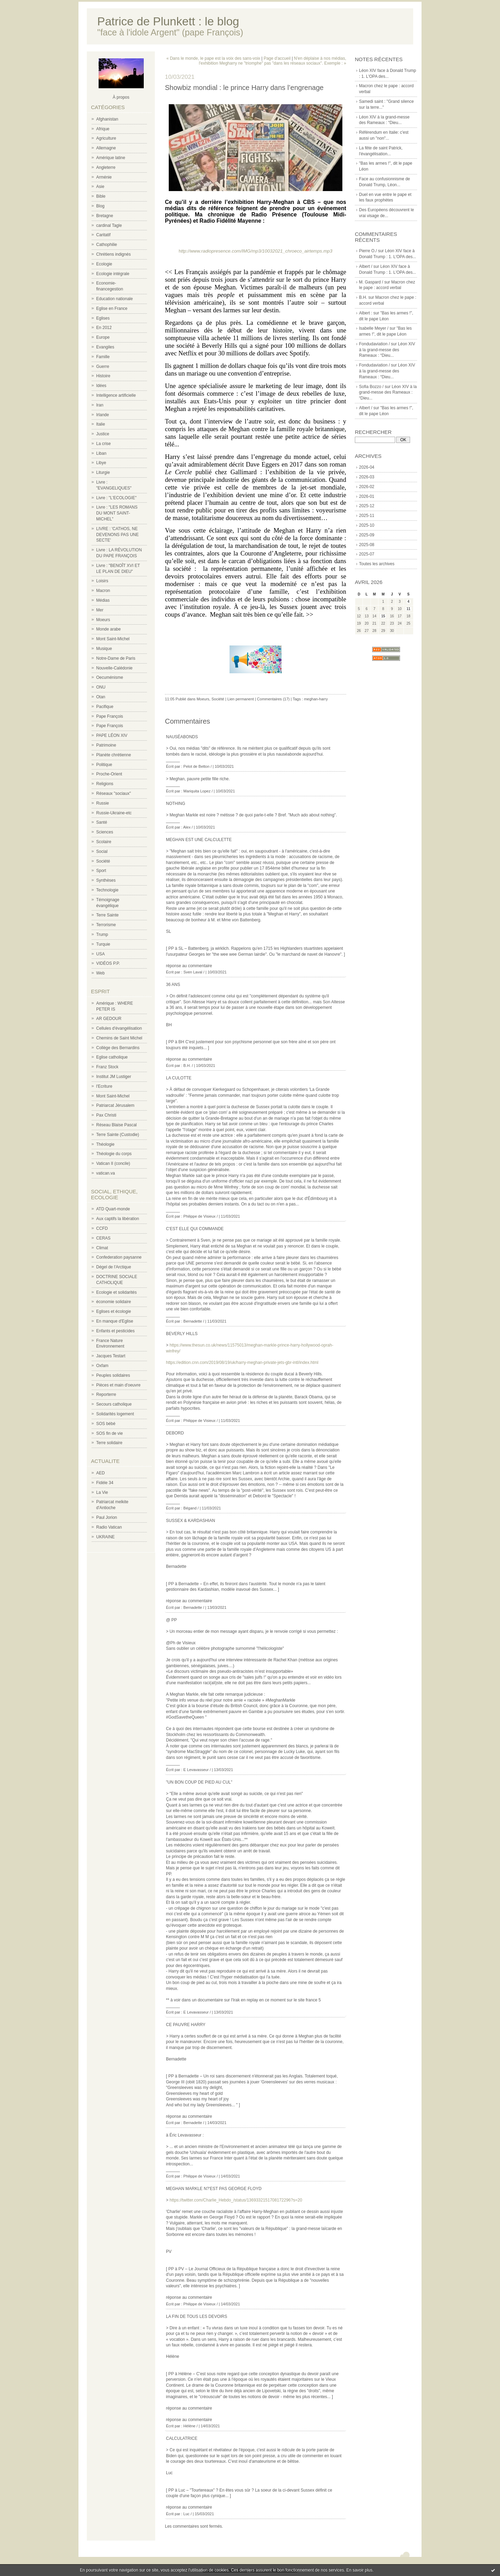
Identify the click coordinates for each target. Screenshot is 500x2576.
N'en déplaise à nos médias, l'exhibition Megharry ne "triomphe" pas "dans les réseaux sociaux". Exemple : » (272, 61)
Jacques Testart (110, 1355)
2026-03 (366, 477)
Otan (100, 696)
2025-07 (366, 554)
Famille (103, 356)
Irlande (102, 414)
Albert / (365, 266)
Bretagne (104, 215)
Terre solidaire (109, 1442)
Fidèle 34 (104, 1482)
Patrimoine (106, 745)
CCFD (102, 1228)
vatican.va (105, 1173)
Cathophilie (106, 244)
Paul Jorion (106, 1517)
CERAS (103, 1238)
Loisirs (102, 580)
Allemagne (106, 148)
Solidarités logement (115, 1414)
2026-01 (366, 496)
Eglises (103, 318)
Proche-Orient (109, 774)
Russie (102, 803)
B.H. (363, 297)
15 (383, 616)
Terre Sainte (107, 915)
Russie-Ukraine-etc (114, 812)
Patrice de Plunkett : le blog (168, 21)
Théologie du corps (114, 1153)
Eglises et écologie (113, 1311)
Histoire (103, 375)
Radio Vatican (109, 1527)
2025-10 (366, 525)
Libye (101, 462)
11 (408, 609)
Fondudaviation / (374, 343)
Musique (104, 648)
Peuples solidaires (113, 1375)
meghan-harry (315, 699)
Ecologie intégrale (112, 273)
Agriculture (106, 138)
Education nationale (114, 298)
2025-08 (366, 544)
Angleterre (105, 167)
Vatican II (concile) (113, 1163)
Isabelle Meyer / (374, 328)
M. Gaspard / (371, 282)
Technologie (107, 890)
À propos (120, 97)
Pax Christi (106, 1115)
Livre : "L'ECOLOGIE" (116, 497)
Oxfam (102, 1365)
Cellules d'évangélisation (119, 1028)
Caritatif (103, 234)
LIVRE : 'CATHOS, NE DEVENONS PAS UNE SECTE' (117, 534)
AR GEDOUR (109, 1018)
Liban (101, 453)
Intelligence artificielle (116, 395)
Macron (103, 590)
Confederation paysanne (119, 1257)
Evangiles (105, 347)
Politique (104, 764)
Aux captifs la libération (117, 1218)
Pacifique (104, 706)
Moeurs (103, 619)
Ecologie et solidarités (116, 1292)
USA (100, 954)
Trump (102, 934)
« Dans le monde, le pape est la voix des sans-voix (213, 58)
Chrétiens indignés (113, 254)
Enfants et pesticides (115, 1330)
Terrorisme (106, 924)
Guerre (102, 366)
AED (100, 1473)
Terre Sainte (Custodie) (117, 1134)
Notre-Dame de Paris (115, 658)
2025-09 (366, 535)
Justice (102, 433)
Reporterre (106, 1394)
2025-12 (366, 505)
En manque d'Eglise (114, 1321)
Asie (100, 186)
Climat (102, 1247)
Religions (104, 783)
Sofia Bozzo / (371, 386)
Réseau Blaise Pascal (116, 1124)
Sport (101, 870)
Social (102, 851)
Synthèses (106, 880)
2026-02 (366, 486)
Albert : (365, 313)
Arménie (104, 177)
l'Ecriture (104, 1086)
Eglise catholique (112, 1057)
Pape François (109, 716)
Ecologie (104, 264)
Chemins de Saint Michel (119, 1038)
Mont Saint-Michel (113, 638)
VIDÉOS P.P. (108, 963)
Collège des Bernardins (118, 1047)
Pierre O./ (368, 250)
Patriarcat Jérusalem (115, 1105)
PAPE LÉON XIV (111, 735)
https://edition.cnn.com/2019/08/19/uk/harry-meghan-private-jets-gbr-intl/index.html (242, 1362)
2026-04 (366, 467)
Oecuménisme (109, 677)
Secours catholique (114, 1404)
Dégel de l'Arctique (113, 1267)
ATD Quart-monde (113, 1209)
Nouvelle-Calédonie (114, 668)
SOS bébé (105, 1423)
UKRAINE (105, 1536)
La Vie (102, 1492)
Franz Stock (107, 1066)
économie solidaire (113, 1301)
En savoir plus (359, 2570)
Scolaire (103, 841)
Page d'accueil (277, 58)
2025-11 (366, 515)
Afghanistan (107, 119)
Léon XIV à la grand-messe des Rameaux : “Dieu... (387, 349)
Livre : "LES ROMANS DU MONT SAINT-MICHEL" (117, 513)
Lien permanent (240, 699)
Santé (101, 822)
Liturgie (103, 472)
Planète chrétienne (113, 754)
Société (103, 861)
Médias (103, 600)
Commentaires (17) (273, 699)
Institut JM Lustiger (113, 1076)
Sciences (104, 832)
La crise (103, 443)
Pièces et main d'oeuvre (118, 1385)
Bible (101, 196)
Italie (100, 424)
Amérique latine (110, 157)
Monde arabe (108, 629)
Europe (103, 337)
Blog (100, 206)
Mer (99, 610)
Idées (101, 385)
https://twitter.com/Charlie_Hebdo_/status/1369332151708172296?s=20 (235, 2200)
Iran (99, 405)
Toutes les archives (376, 563)
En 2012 (104, 327)
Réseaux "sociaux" (113, 793)
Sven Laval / (194, 972)
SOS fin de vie (109, 1433)
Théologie (105, 1144)
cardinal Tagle (109, 225)
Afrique (102, 128)
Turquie (103, 944)
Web (100, 973)
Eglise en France (111, 308)
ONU (101, 687)
